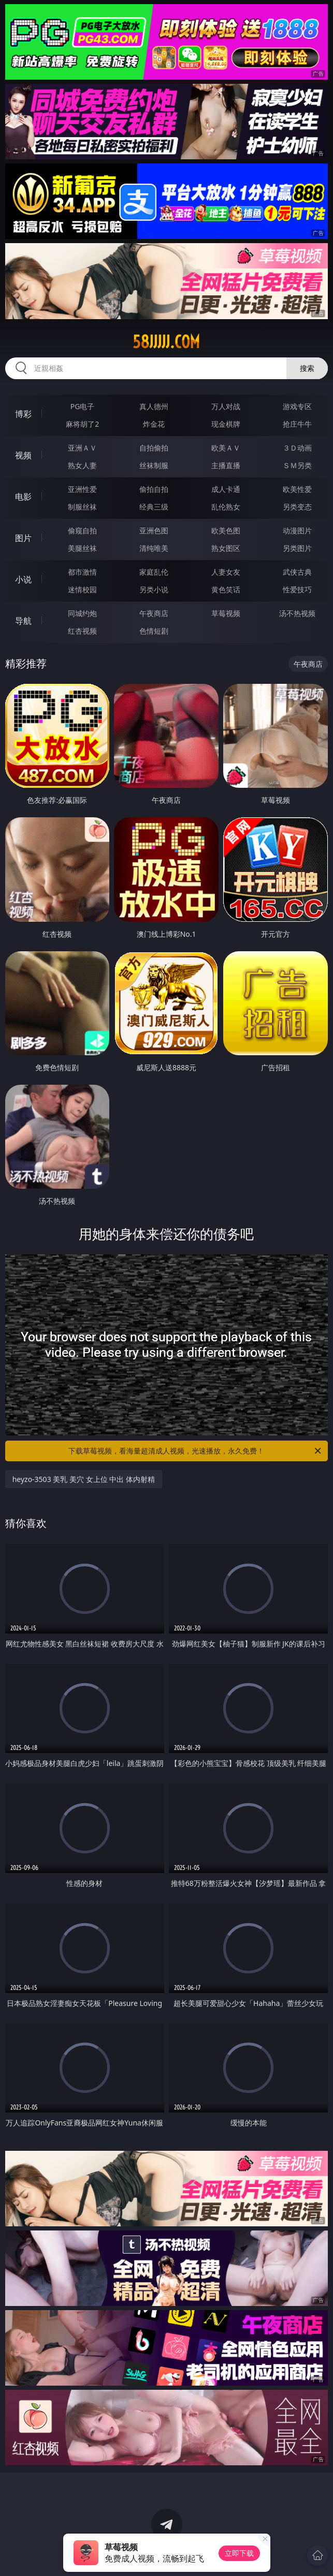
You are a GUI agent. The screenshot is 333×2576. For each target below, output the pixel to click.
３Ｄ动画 (297, 448)
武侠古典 (297, 572)
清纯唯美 (153, 548)
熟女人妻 (82, 465)
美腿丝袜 (82, 548)
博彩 (23, 414)
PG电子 (82, 406)
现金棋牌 (225, 424)
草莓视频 (225, 613)
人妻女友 (225, 572)
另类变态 (297, 507)
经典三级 (153, 507)
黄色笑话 (225, 589)
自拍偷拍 (153, 448)
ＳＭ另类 (297, 465)
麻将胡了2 (82, 424)
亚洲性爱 (82, 489)
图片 (23, 538)
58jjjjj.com (166, 342)
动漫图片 (297, 530)
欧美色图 (225, 530)
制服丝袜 (82, 507)
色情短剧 (153, 631)
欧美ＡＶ (225, 448)
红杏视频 (82, 631)
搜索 (307, 368)
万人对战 (225, 406)
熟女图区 (225, 548)
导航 (23, 620)
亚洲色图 (153, 530)
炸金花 (154, 424)
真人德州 (153, 406)
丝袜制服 (153, 465)
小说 (23, 579)
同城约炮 (82, 613)
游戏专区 (297, 406)
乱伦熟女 (225, 507)
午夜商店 (153, 613)
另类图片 (297, 548)
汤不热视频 (297, 613)
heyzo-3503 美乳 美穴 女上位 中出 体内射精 (83, 1479)
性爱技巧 (297, 589)
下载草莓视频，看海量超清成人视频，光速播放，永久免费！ (195, 1451)
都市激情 (82, 572)
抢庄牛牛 (297, 424)
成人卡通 (225, 489)
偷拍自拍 (153, 489)
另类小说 (153, 589)
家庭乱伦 (153, 572)
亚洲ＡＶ (82, 448)
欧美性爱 (297, 489)
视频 (23, 455)
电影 (23, 496)
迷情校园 (82, 589)
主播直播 (225, 465)
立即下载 (239, 2553)
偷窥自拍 (82, 530)
